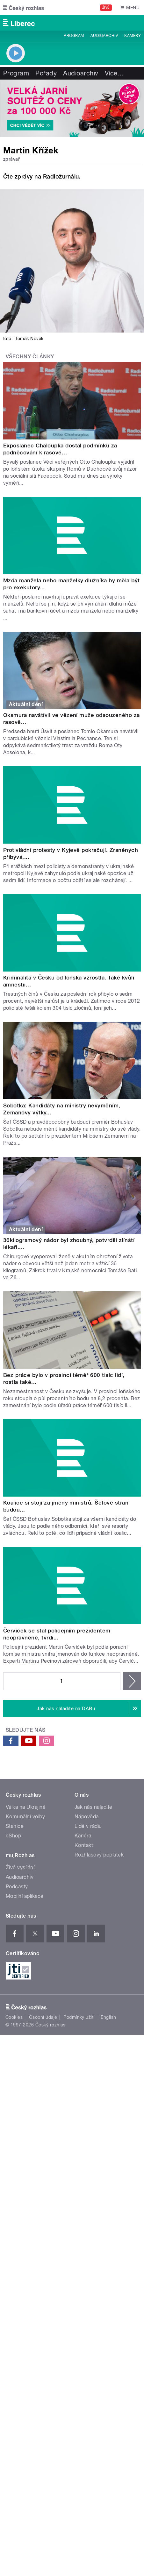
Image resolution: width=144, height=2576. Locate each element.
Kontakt (84, 1845)
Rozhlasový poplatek (99, 1855)
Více (114, 73)
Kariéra (83, 1836)
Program (74, 35)
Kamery (132, 35)
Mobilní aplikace (25, 1896)
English (108, 2017)
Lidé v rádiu (88, 1826)
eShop (13, 1836)
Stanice (15, 1826)
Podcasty (17, 1887)
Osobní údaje (43, 2017)
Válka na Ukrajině (26, 1807)
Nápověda (87, 1817)
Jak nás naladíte (93, 1807)
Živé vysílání (20, 1867)
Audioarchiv (104, 35)
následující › (132, 1681)
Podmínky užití (79, 2017)
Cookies (14, 2017)
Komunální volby (25, 1817)
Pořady (46, 73)
